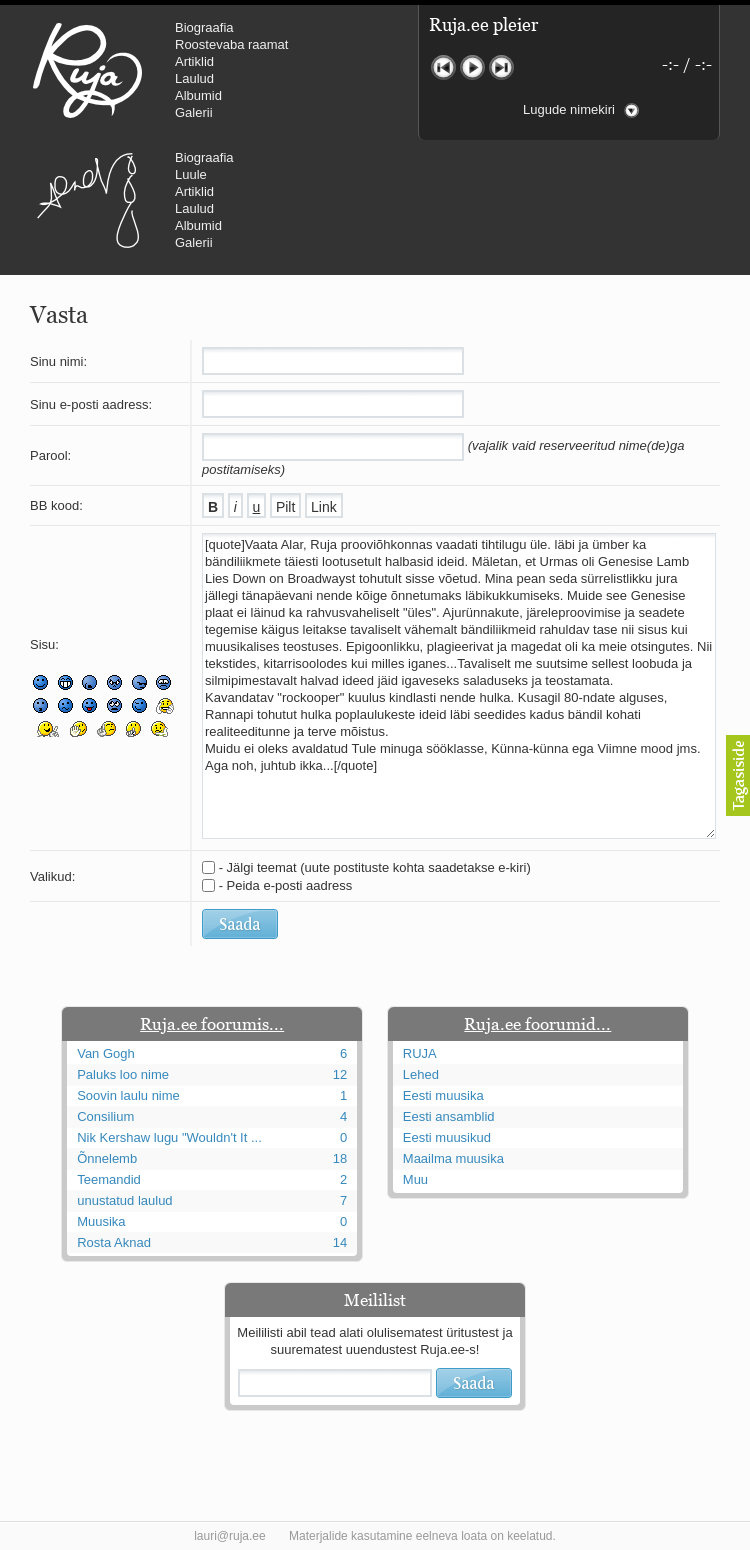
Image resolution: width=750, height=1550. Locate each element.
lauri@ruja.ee (230, 1536)
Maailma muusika (453, 1158)
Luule (191, 174)
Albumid (198, 95)
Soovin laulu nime (128, 1095)
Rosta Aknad (114, 1242)
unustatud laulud (124, 1200)
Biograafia (204, 27)
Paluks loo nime (123, 1074)
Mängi (472, 67)
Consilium (105, 1116)
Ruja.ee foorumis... (212, 1024)
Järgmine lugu (501, 67)
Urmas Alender (87, 200)
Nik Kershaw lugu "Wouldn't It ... (169, 1137)
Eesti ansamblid (449, 1116)
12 (340, 1074)
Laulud (194, 78)
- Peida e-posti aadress (286, 885)
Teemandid (109, 1179)
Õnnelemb (107, 1158)
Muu (415, 1179)
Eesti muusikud (447, 1137)
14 (340, 1242)
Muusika (101, 1221)
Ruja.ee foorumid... (537, 1024)
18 (340, 1158)
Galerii (194, 112)
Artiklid (194, 61)
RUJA (87, 70)
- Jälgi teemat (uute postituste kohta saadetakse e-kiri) (375, 867)
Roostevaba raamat (231, 44)
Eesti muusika (443, 1095)
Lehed (421, 1074)
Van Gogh (106, 1053)
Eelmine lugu (443, 67)
